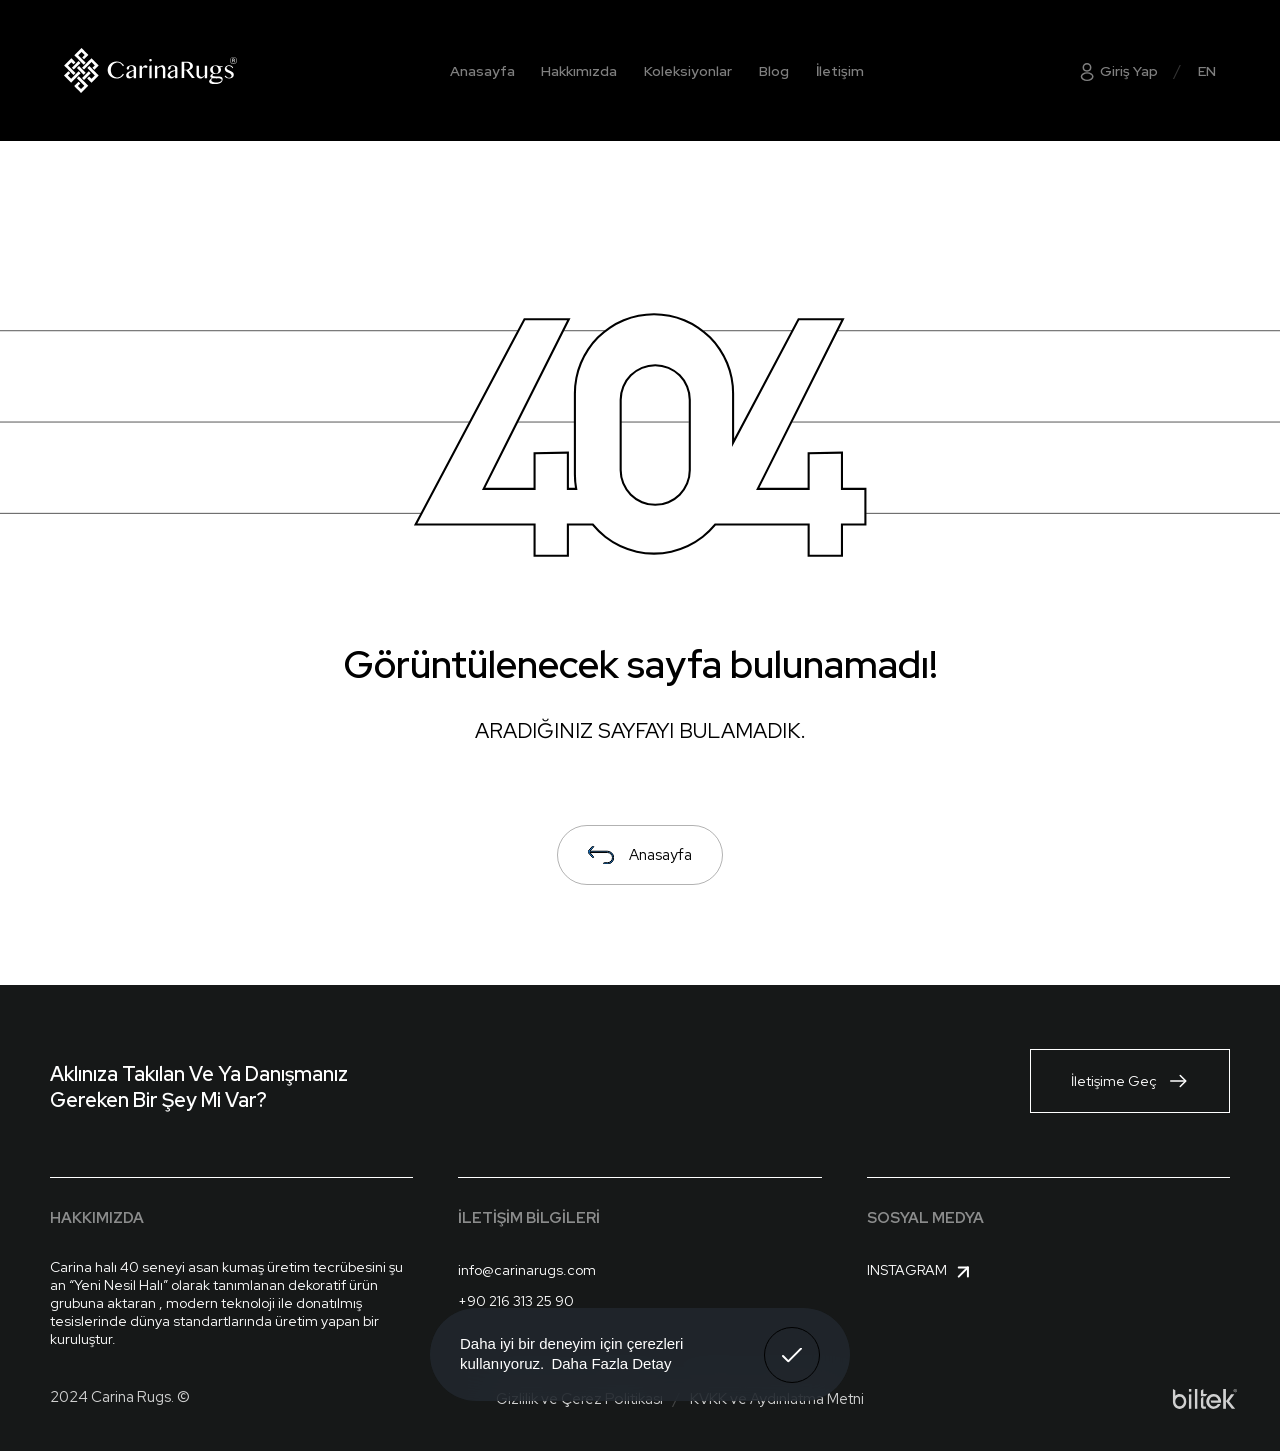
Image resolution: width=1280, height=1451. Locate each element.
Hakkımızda (579, 71)
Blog (774, 71)
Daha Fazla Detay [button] (611, 1363)
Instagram (921, 1272)
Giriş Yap (1117, 71)
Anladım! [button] (792, 1340)
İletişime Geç (1130, 1081)
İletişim (840, 71)
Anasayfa (482, 71)
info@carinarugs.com (527, 1270)
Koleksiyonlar (688, 71)
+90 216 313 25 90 (516, 1301)
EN (1207, 71)
